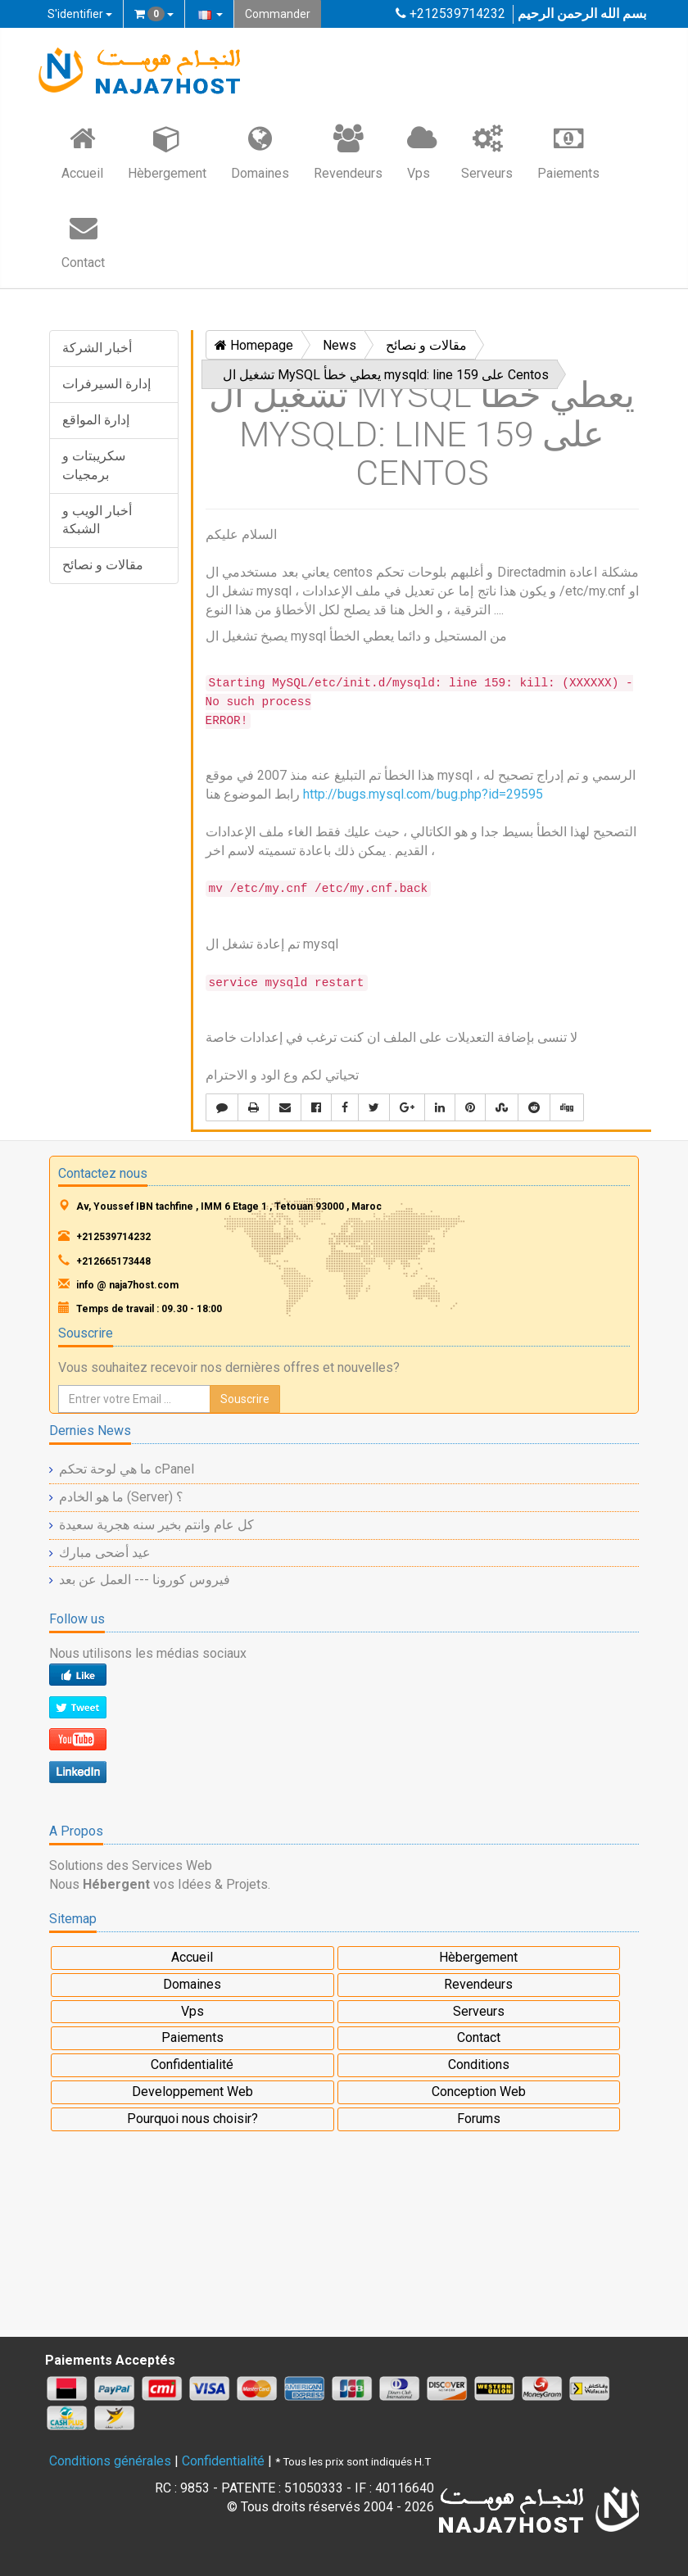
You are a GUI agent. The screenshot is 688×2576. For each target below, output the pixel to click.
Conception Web (479, 2091)
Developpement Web (192, 2091)
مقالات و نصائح (102, 565)
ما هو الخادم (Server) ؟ (121, 1497)
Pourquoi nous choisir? (192, 2118)
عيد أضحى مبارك (105, 1552)
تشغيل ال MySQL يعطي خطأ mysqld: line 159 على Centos (386, 375)
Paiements (568, 151)
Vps (422, 151)
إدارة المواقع (95, 420)
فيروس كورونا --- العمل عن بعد (144, 1579)
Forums (478, 2118)
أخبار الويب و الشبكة (97, 520)
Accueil (82, 151)
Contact (83, 240)
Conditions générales (110, 2461)
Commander (277, 13)
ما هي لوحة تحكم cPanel (126, 1469)
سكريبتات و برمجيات (93, 465)
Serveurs (487, 151)
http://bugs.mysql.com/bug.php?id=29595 (423, 794)
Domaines (260, 151)
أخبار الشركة (97, 347)
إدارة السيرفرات (106, 384)
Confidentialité (192, 2064)
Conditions (478, 2064)
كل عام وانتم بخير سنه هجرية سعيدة (156, 1524)
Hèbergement (167, 151)
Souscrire (244, 1399)
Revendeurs (348, 151)
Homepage (254, 345)
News (339, 345)
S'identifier (80, 13)
